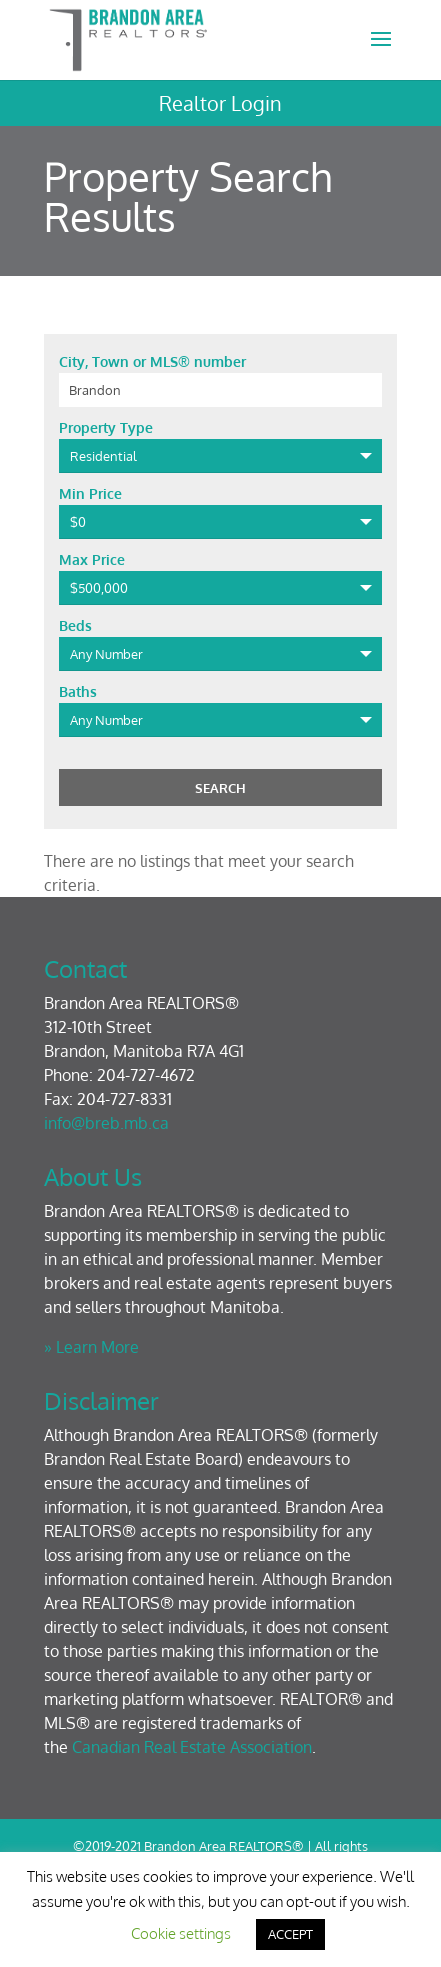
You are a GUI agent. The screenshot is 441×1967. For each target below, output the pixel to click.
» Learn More (91, 1347)
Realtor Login (220, 103)
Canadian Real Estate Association (192, 1747)
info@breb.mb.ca (106, 1123)
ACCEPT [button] (290, 1934)
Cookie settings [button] (181, 1933)
